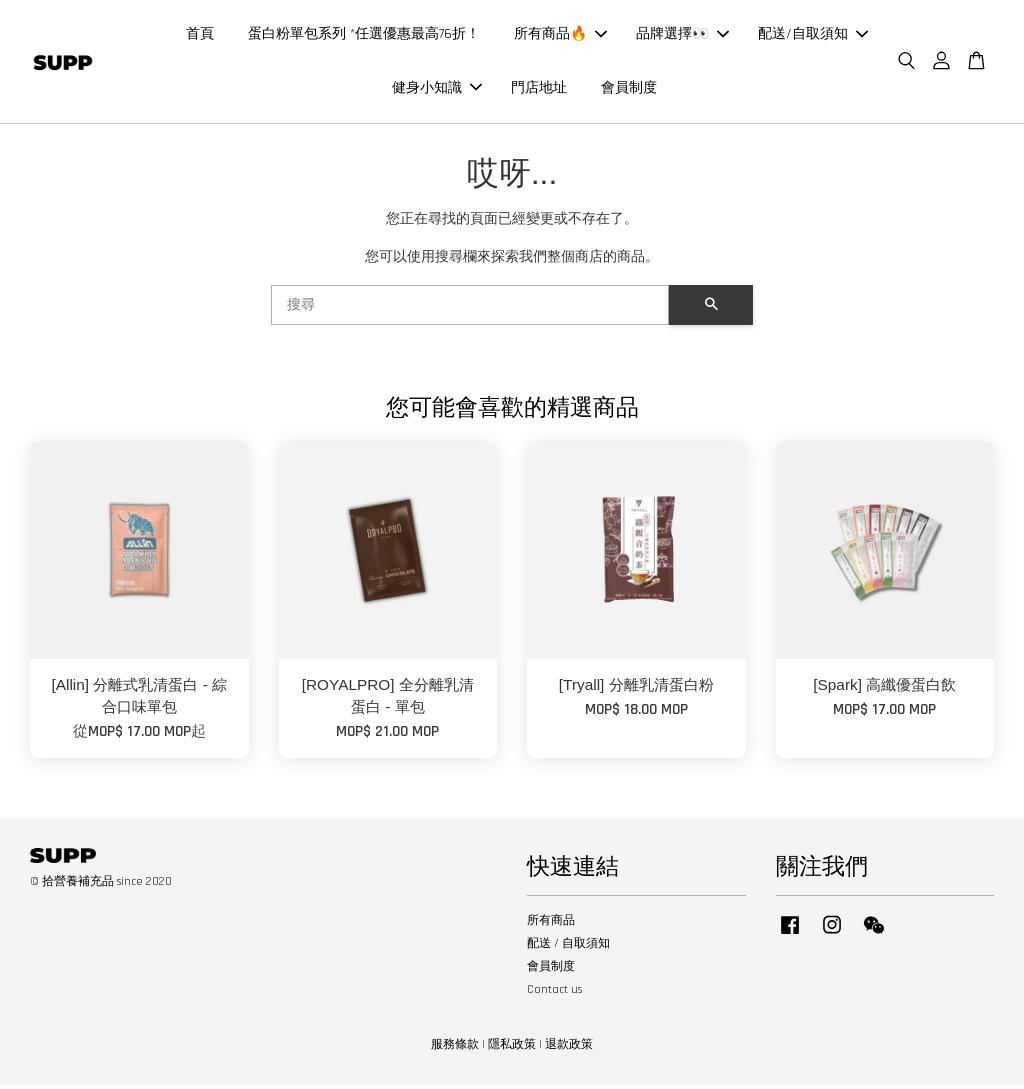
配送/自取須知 (813, 36)
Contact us (554, 994)
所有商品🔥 (560, 36)
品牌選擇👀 (682, 36)
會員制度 (629, 90)
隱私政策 (512, 1048)
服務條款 (455, 1048)
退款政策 (569, 1048)
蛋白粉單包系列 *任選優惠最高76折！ (364, 36)
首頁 (200, 36)
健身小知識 (437, 90)
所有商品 (551, 924)
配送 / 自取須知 (568, 947)
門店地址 (539, 90)
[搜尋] (470, 310)
